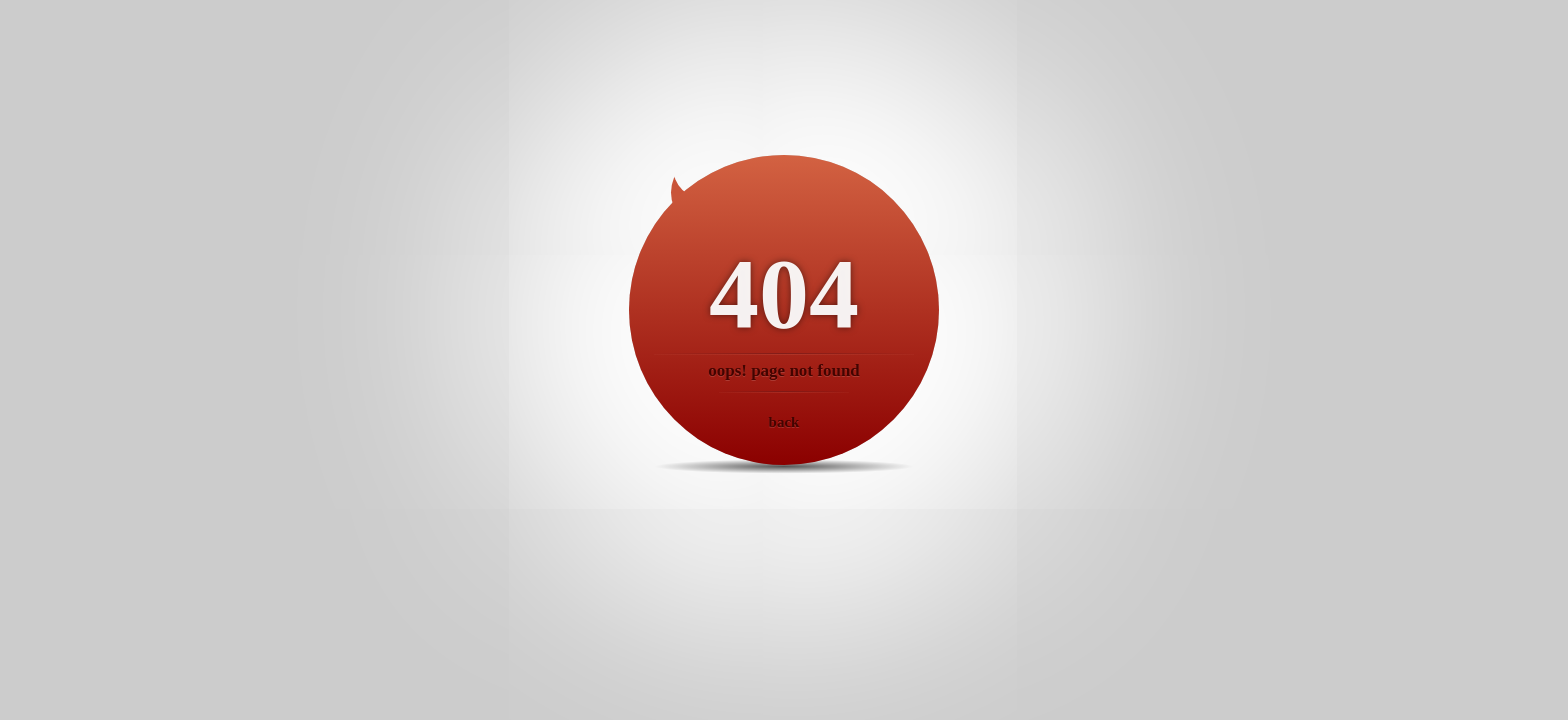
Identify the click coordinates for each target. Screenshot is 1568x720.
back (784, 422)
